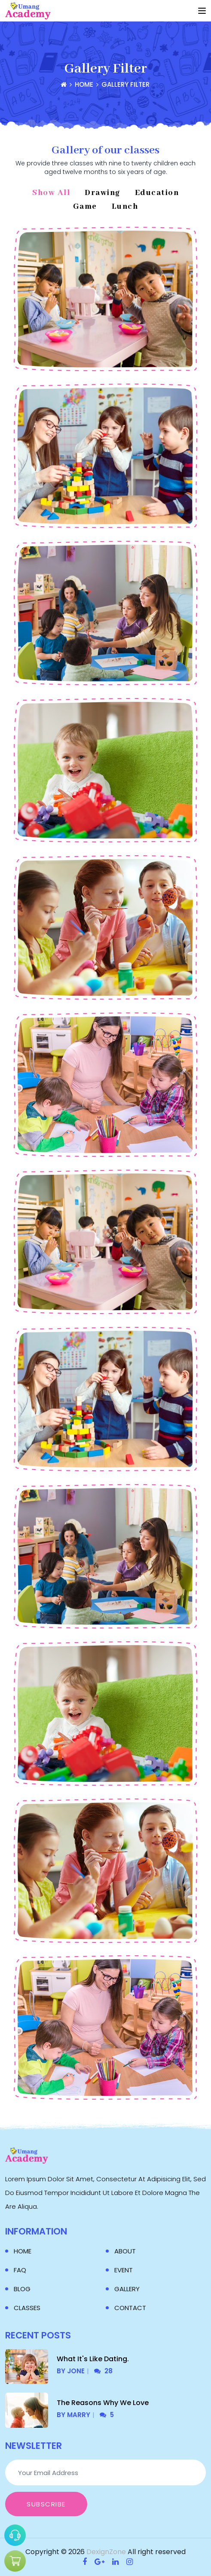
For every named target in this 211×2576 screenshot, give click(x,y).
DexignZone (106, 2552)
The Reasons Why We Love (103, 2403)
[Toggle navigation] (202, 11)
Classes (27, 2307)
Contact (130, 2307)
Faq (20, 2269)
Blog (22, 2288)
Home (22, 2251)
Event (123, 2269)
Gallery (127, 2288)
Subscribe (46, 2504)
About (125, 2251)
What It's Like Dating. (93, 2359)
